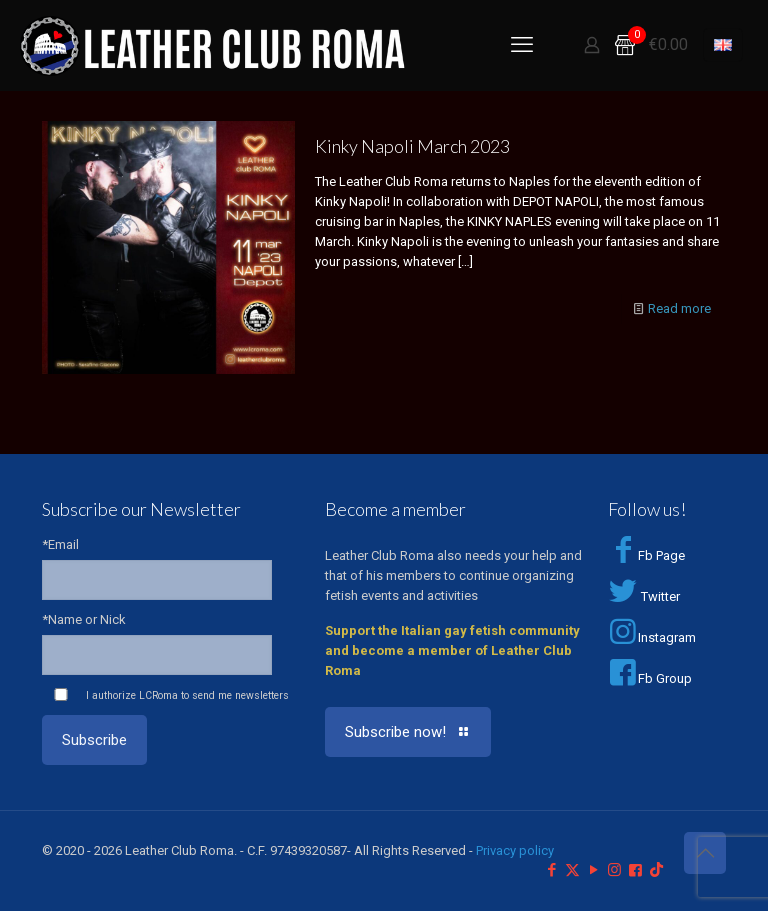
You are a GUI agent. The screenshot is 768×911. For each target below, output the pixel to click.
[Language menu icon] (723, 45)
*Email (60, 544)
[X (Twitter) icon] (572, 870)
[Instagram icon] (614, 870)
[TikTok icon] (656, 870)
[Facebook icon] (551, 870)
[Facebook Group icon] (635, 870)
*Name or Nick (84, 619)
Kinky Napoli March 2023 (412, 146)
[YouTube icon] (593, 870)
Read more (679, 308)
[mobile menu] (522, 45)
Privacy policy (515, 850)
